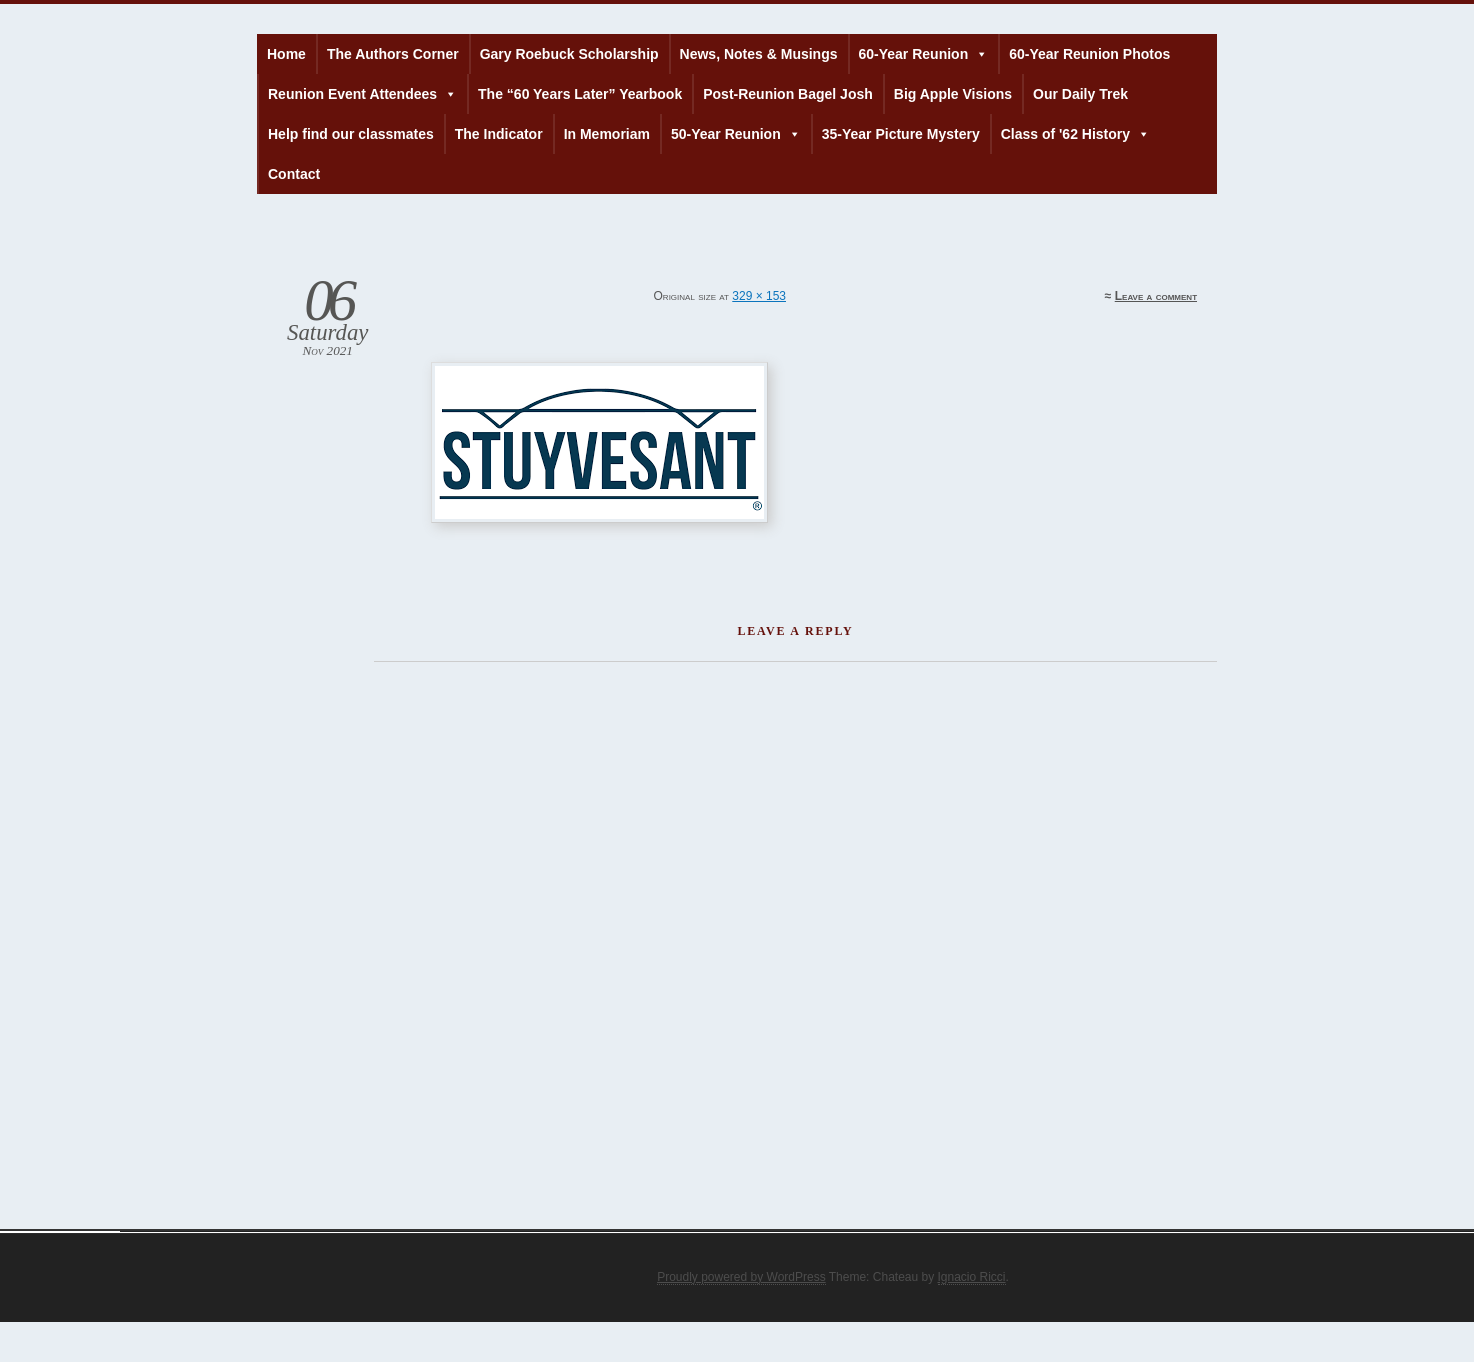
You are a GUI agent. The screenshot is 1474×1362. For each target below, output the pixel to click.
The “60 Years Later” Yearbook (580, 94)
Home (286, 54)
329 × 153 (759, 296)
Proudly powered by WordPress (741, 1277)
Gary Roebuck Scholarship (569, 54)
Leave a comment (1156, 296)
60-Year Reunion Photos (1089, 54)
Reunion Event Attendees (362, 94)
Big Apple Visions (953, 94)
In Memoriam (607, 134)
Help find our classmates (351, 134)
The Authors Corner (393, 54)
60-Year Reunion (924, 54)
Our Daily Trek (1080, 94)
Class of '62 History (1075, 134)
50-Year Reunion (736, 134)
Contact (294, 174)
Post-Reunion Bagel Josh (788, 94)
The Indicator (499, 134)
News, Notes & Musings (759, 54)
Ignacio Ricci (972, 1277)
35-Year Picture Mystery (901, 134)
